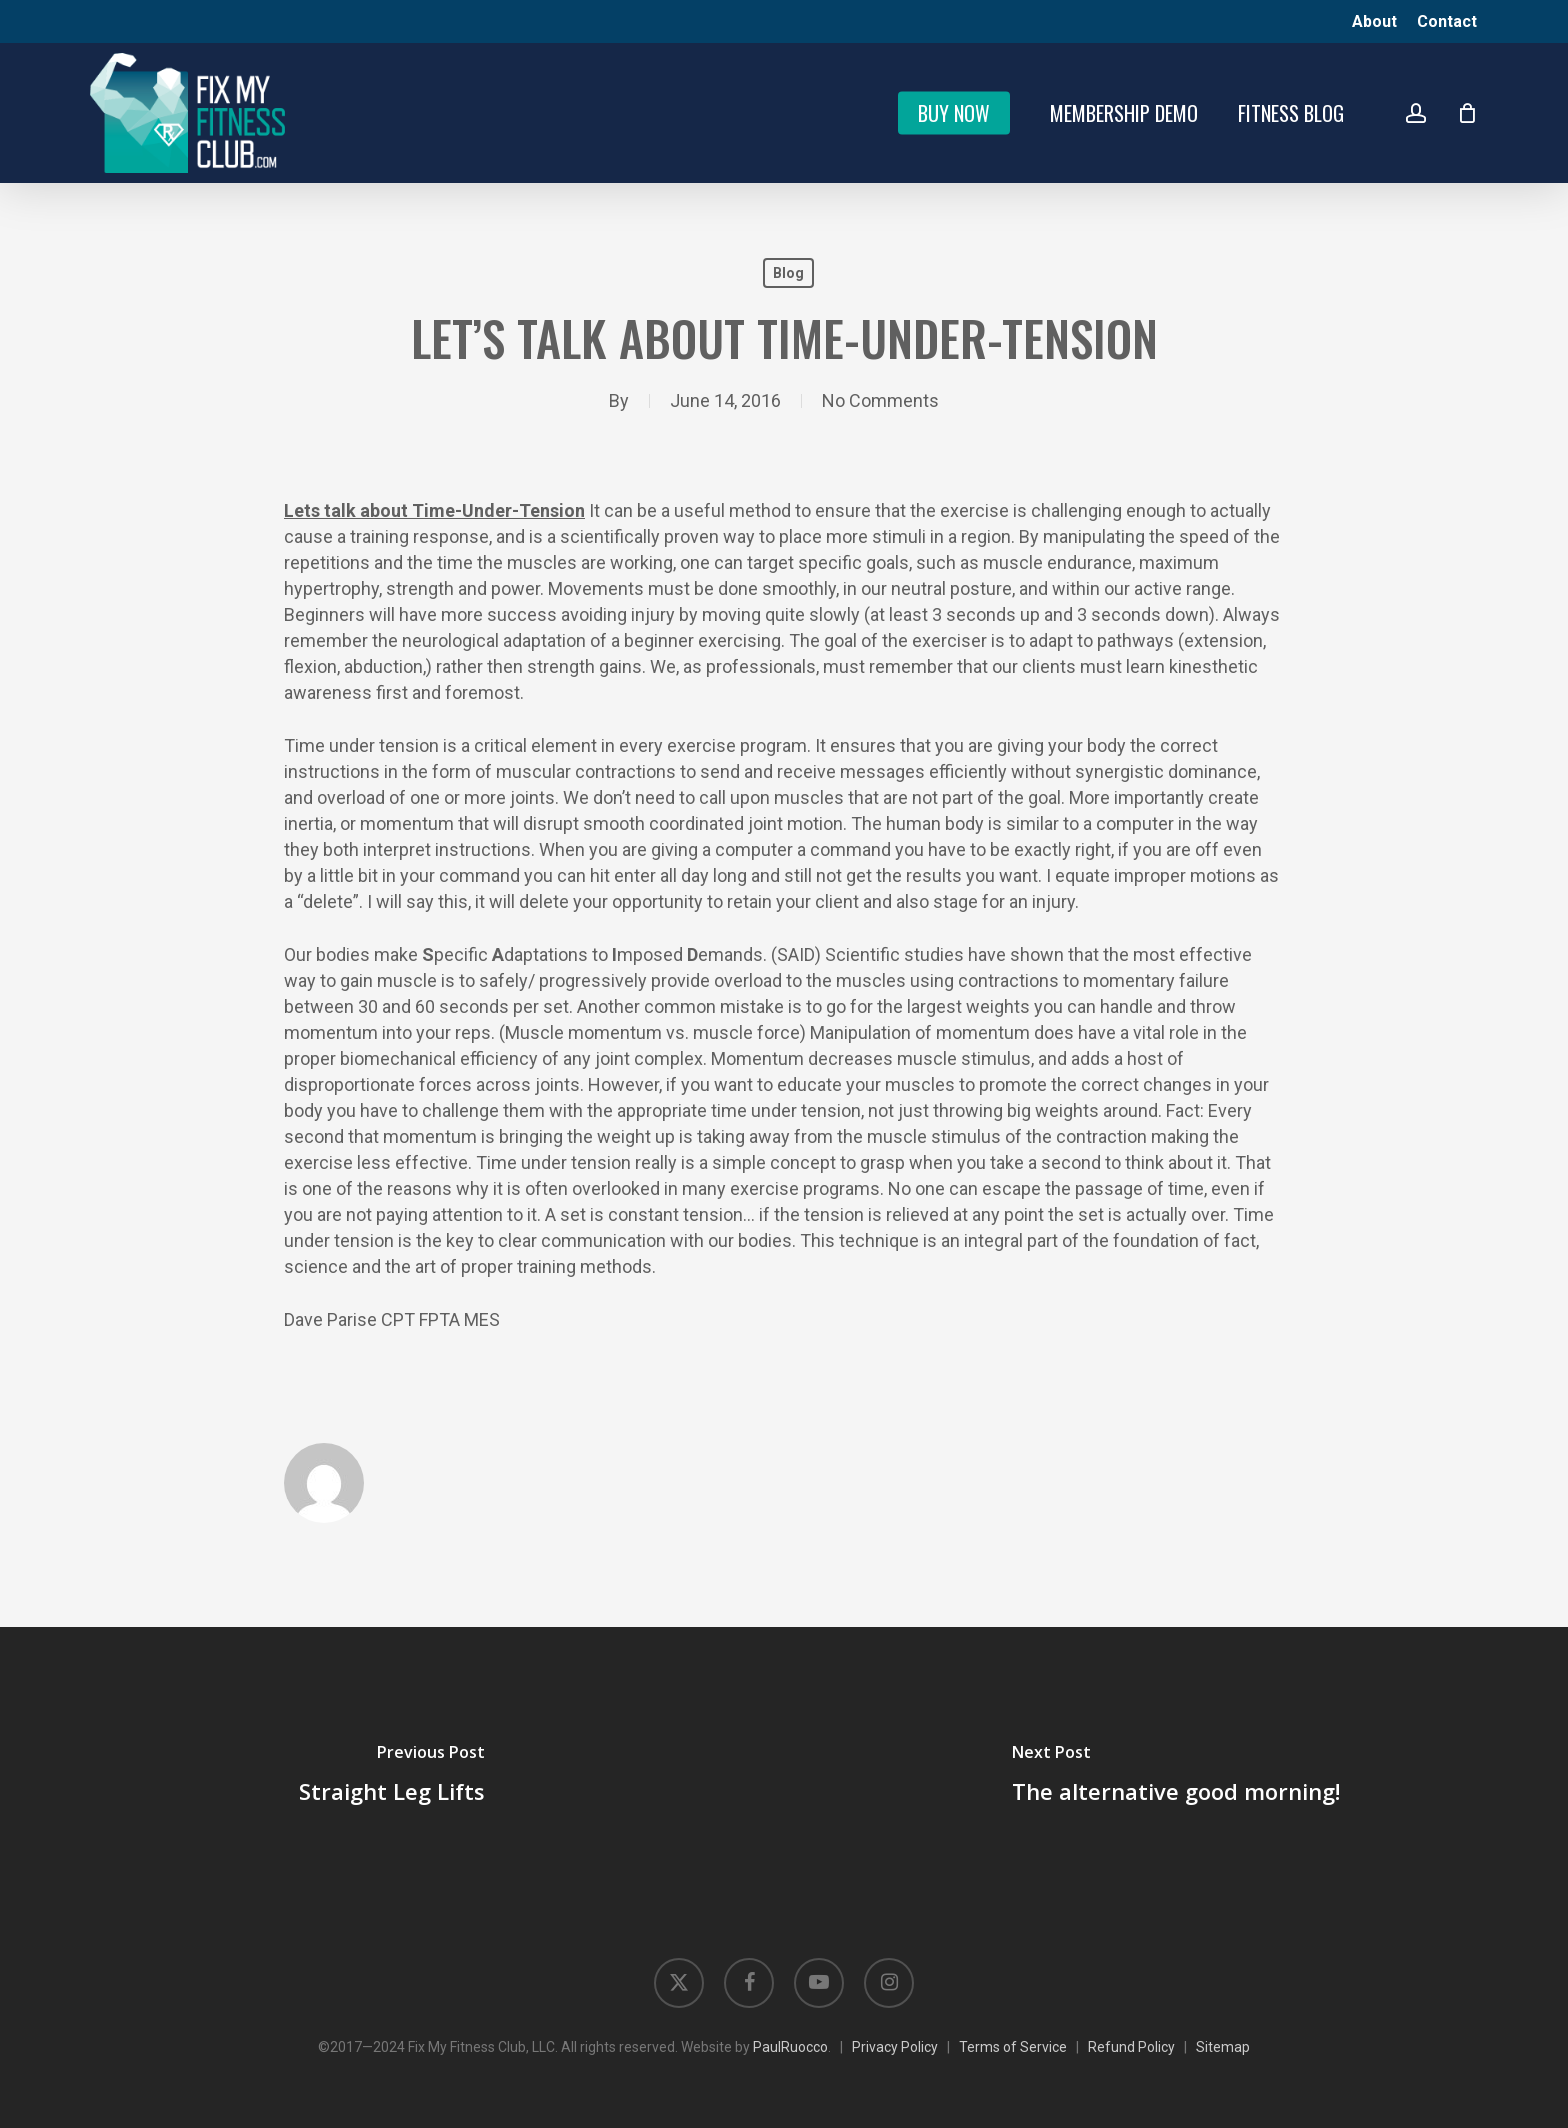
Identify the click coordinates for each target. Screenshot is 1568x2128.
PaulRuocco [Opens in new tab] (790, 2047)
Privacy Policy (895, 2047)
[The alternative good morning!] (1176, 1777)
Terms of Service (1013, 2047)
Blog (788, 273)
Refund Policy (1131, 2047)
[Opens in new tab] (679, 1983)
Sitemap (1223, 2047)
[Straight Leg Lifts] (392, 1777)
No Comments (880, 400)
